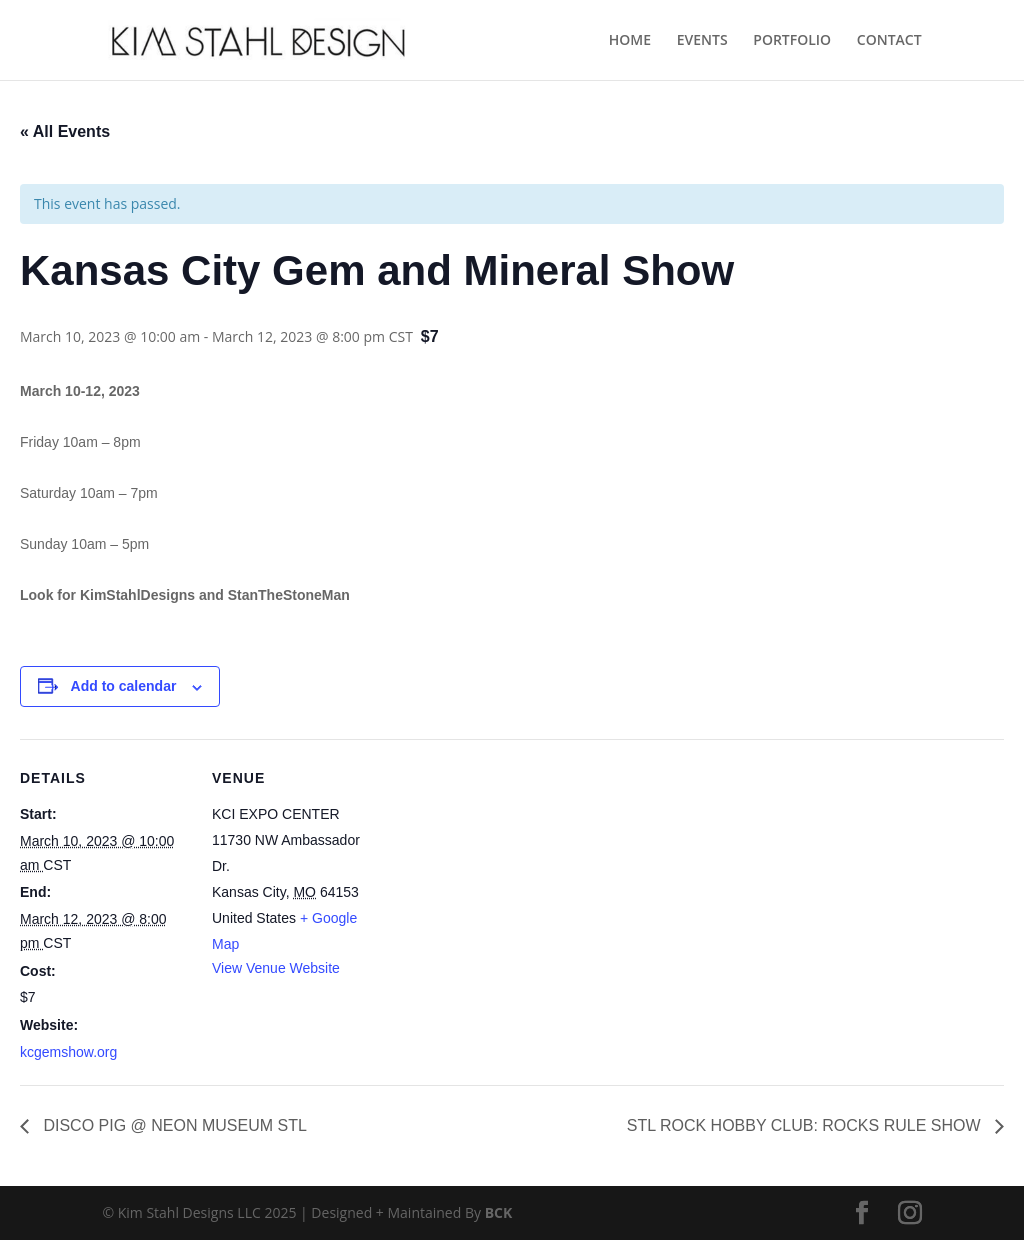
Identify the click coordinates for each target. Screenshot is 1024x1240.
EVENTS (702, 41)
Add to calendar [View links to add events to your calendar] (124, 686)
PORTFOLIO (792, 41)
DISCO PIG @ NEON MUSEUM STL (173, 1125)
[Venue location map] (509, 877)
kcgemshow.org (68, 1052)
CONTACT (889, 41)
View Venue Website (276, 968)
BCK (499, 1212)
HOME (630, 41)
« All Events (65, 131)
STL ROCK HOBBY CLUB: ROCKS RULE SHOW (806, 1125)
